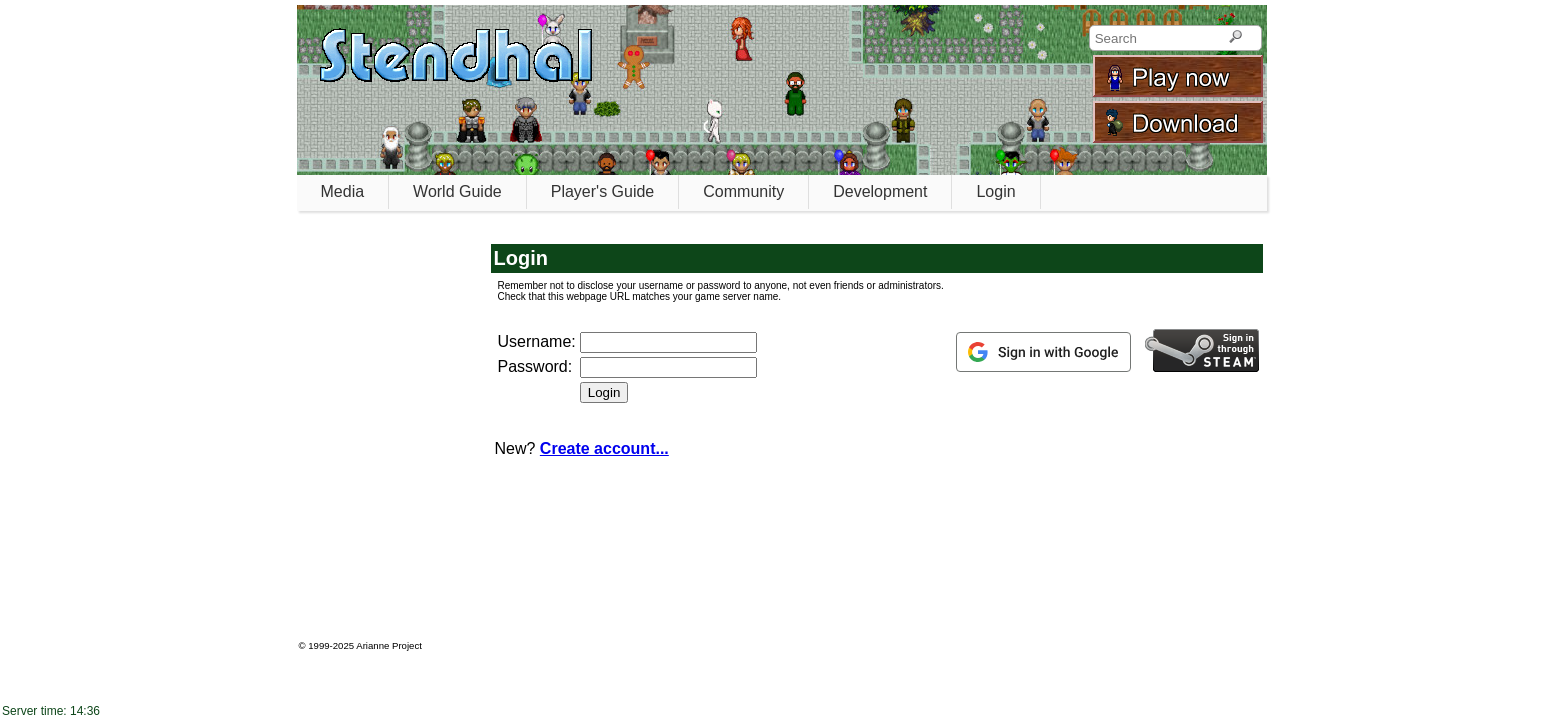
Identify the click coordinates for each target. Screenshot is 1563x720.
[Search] (1235, 38)
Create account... (604, 448)
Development (880, 191)
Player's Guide (603, 191)
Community (743, 191)
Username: (537, 341)
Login (995, 191)
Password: (535, 366)
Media (343, 191)
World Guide (457, 191)
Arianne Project (389, 645)
